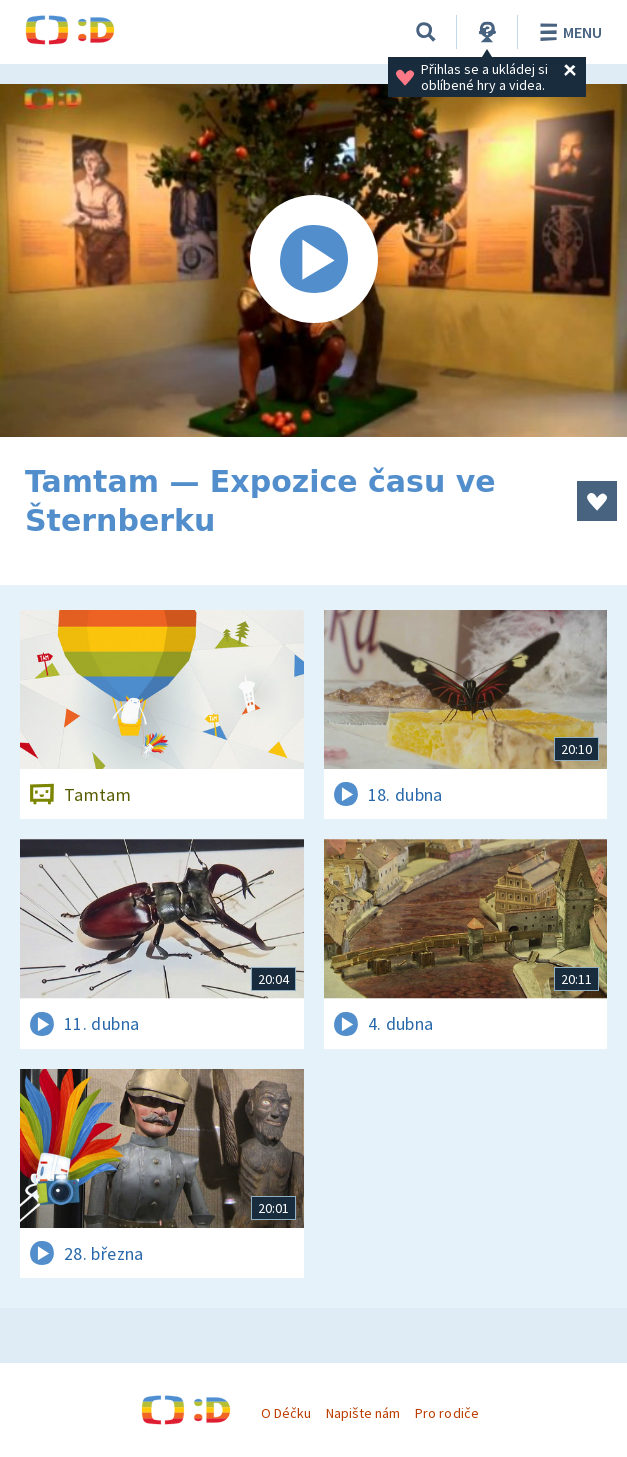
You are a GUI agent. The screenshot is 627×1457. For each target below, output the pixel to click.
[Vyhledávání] (426, 32)
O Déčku (286, 1413)
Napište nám (363, 1413)
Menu (567, 32)
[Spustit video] (313, 260)
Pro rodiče (446, 1413)
